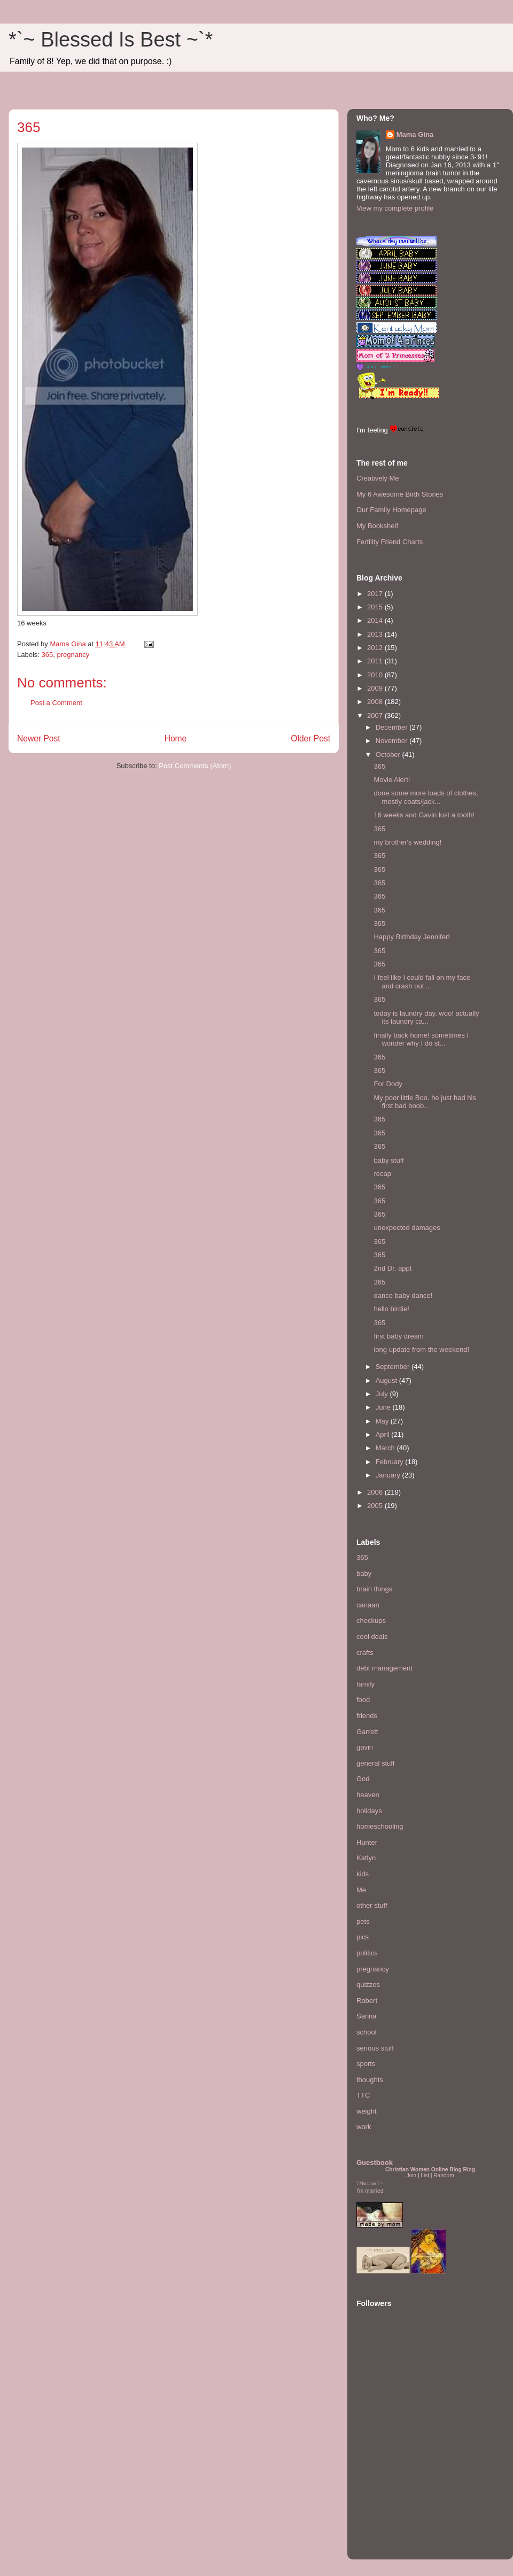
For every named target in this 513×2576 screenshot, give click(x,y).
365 (47, 655)
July (383, 1394)
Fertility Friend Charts (389, 542)
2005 (376, 1506)
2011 (376, 661)
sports (365, 2064)
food (363, 1700)
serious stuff (375, 2048)
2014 (376, 620)
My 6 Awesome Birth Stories (399, 494)
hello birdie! (391, 1309)
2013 (376, 634)
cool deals (372, 1637)
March (386, 1448)
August (387, 1380)
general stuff (375, 1763)
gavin (364, 1747)
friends (366, 1716)
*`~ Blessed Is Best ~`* (111, 39)
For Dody (388, 1084)
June (384, 1407)
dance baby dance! (403, 1295)
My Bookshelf (377, 526)
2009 (376, 688)
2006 (376, 1492)
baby (363, 1573)
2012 (376, 648)
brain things (374, 1589)
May (383, 1421)
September (393, 1367)
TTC (363, 2095)
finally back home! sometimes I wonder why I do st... (421, 1039)
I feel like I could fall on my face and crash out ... (422, 981)
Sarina (366, 2016)
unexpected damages (407, 1228)
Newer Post (38, 738)
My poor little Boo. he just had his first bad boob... (425, 1102)
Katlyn (366, 1858)
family (365, 1684)
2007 (376, 715)
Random (443, 2175)
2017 (376, 594)
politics (367, 1953)
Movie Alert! (392, 780)
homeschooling (379, 1826)
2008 (376, 702)
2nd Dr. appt (392, 1268)
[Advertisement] (388, 2485)
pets (363, 1921)
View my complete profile (394, 208)
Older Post (310, 738)
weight (366, 2111)
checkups (371, 1620)
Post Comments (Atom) (195, 766)
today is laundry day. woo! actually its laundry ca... (426, 1017)
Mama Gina (415, 134)
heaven (367, 1795)
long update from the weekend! (421, 1349)
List (425, 2175)
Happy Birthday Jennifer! (411, 937)
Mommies (368, 2183)
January (389, 1475)
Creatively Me (377, 478)
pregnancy (73, 655)
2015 (376, 607)
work (363, 2127)
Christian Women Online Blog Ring (430, 2169)
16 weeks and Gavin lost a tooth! (424, 815)
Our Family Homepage (391, 510)
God (363, 1779)
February (391, 1462)
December (393, 727)
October (389, 755)
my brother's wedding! (407, 842)
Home (176, 738)
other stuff (371, 1905)
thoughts (369, 2080)
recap (382, 1174)
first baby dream (398, 1336)
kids (362, 1874)
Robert (366, 2001)
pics (362, 1937)
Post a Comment (56, 703)
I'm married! (370, 2191)
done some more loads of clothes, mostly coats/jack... (426, 797)
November (393, 741)
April (384, 1434)
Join (411, 2175)
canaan (367, 1605)
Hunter (366, 1842)
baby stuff (388, 1160)
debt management (384, 1668)
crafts (365, 1653)
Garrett (367, 1732)
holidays (369, 1811)
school (366, 2032)
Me (361, 1890)
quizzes (368, 1985)
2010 (376, 675)
